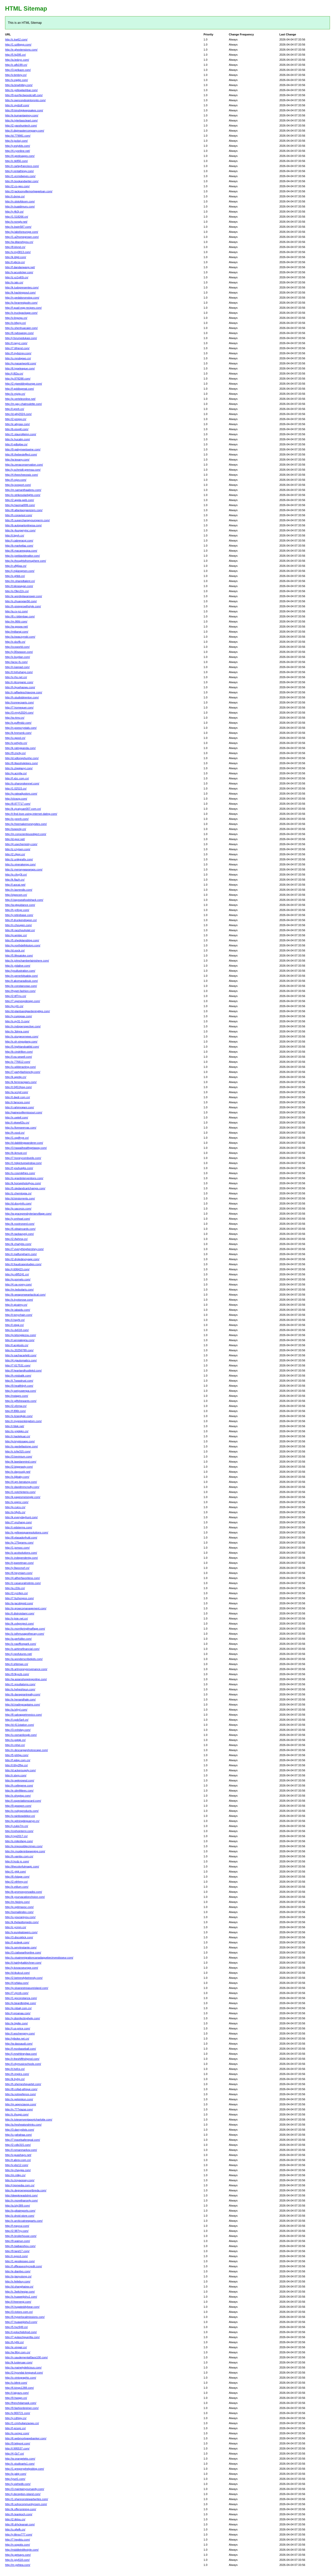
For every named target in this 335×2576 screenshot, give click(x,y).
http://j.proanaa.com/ (17, 2013)
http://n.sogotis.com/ (17, 2544)
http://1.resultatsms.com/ (20, 1684)
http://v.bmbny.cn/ (16, 74)
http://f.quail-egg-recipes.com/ (23, 307)
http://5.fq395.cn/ (15, 54)
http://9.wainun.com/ (17, 2240)
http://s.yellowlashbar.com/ (21, 90)
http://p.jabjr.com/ (15, 2473)
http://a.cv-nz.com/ (16, 611)
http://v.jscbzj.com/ (16, 140)
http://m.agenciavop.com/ (20, 2104)
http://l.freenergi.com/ (18, 2301)
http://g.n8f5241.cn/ (17, 1274)
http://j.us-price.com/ (17, 2028)
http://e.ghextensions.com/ (21, 49)
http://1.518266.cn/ (16, 216)
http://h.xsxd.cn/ (15, 1132)
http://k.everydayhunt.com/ (21, 1517)
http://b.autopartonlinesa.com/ (23, 525)
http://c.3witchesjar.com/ (20, 2291)
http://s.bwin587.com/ (18, 226)
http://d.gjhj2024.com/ (18, 414)
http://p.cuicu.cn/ (15, 1507)
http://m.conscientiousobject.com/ (25, 834)
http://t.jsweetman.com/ (19, 1562)
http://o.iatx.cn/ (14, 282)
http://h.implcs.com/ (17, 2073)
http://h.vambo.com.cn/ (19, 1856)
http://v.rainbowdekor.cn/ (20, 1815)
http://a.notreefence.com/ (20, 2094)
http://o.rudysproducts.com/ (22, 1810)
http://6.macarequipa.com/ (21, 550)
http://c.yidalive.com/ (17, 965)
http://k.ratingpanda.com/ (20, 748)
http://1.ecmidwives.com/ (20, 176)
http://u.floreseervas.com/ (20, 1127)
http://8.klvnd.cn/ (15, 246)
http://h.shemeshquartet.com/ (23, 2084)
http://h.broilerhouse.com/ (20, 2235)
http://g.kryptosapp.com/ (20, 1441)
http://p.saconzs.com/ (18, 1208)
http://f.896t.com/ (15, 1410)
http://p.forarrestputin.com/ (21, 302)
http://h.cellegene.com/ (19, 1785)
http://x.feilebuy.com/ (17, 2281)
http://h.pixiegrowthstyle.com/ (23, 606)
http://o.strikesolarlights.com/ (22, 494)
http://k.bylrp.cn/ (15, 2079)
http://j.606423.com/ (17, 1269)
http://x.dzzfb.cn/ (15, 641)
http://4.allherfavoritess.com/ (22, 1578)
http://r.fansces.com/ (17, 1102)
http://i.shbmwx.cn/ (16, 1664)
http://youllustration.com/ (20, 970)
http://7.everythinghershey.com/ (24, 1249)
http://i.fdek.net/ (14, 1426)
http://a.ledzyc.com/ (17, 59)
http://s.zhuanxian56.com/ (21, 601)
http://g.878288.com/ (17, 378)
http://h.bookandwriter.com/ (21, 181)
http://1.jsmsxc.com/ (17, 1547)
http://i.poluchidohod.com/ (21, 2332)
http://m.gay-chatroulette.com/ (23, 403)
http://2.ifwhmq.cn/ (16, 1238)
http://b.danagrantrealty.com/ (22, 1694)
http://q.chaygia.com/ (18, 2170)
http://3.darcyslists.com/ (19, 2129)
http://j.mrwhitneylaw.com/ (21, 2053)
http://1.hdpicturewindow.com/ (23, 1163)
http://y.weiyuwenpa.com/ (20, 1390)
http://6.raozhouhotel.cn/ (20, 930)
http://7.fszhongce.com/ (19, 1598)
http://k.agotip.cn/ (15, 1076)
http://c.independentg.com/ (21, 1557)
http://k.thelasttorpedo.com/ (22, 1922)
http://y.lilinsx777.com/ (18, 2534)
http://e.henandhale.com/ (20, 1699)
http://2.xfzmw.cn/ (16, 1405)
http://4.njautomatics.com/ (21, 1360)
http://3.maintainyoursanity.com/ (24, 2488)
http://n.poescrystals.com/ (21, 727)
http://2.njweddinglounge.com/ (23, 383)
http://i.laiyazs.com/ (17, 2392)
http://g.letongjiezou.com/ (20, 1335)
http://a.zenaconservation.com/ (24, 464)
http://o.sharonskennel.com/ (22, 783)
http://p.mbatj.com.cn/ (18, 2008)
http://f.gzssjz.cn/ (15, 2428)
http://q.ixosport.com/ (18, 484)
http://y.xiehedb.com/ (18, 2483)
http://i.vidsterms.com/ (18, 1527)
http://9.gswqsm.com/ (18, 1805)
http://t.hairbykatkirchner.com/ (23, 1962)
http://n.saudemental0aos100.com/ (26, 2357)
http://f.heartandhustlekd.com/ (23, 1370)
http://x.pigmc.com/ (16, 1502)
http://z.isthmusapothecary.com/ (24, 1633)
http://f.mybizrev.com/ (18, 353)
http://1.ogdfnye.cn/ (17, 1137)
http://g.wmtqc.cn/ (16, 935)
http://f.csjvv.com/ (15, 479)
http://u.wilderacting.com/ (20, 1066)
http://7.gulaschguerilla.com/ (22, 2337)
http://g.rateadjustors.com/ (21, 793)
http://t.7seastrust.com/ (19, 1380)
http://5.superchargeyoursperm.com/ (27, 520)
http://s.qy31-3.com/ (17, 1021)
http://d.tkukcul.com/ (17, 1972)
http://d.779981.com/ (17, 135)
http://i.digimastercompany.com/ (24, 130)
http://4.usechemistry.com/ (21, 844)
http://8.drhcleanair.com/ (20, 2524)
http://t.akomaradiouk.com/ (21, 980)
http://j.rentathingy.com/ (19, 171)
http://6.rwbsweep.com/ (19, 333)
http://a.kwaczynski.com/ (20, 636)
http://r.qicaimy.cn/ (16, 1304)
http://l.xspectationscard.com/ (23, 1800)
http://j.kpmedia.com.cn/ (19, 2185)
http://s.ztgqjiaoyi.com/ (19, 768)
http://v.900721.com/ (17, 2413)
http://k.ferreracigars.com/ (21, 1082)
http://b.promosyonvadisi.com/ (23, 1891)
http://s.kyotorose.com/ (19, 1299)
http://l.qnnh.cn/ (14, 408)
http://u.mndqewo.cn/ (18, 358)
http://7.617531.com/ (17, 1365)
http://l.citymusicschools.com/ (23, 2063)
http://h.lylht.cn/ (14, 2342)
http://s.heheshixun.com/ (20, 1689)
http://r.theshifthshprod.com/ (22, 2058)
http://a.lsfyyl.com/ (16, 1709)
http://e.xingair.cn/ (16, 2347)
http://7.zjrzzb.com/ (16, 1993)
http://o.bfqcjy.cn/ (15, 322)
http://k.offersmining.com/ (20, 2509)
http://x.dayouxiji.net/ (17, 1471)
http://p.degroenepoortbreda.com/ (25, 2190)
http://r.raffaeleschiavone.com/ (23, 692)
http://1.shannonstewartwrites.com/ (26, 2499)
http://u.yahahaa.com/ (18, 2134)
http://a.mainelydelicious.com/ (23, 2367)
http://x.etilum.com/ (16, 1886)
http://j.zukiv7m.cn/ (16, 1825)
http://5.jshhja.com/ (16, 1755)
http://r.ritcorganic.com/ (19, 682)
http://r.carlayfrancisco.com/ (22, 166)
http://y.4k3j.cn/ (14, 211)
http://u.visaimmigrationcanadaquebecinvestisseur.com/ (39, 1957)
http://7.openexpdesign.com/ (22, 1001)
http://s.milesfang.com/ (19, 1841)
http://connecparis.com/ (19, 702)
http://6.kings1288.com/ (19, 2387)
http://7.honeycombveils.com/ (23, 1157)
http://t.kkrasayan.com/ (19, 586)
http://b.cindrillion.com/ (19, 1051)
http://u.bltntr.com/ (16, 2382)
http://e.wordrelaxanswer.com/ (23, 596)
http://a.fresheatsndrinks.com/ (23, 2124)
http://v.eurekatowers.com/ (21, 1932)
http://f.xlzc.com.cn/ (17, 778)
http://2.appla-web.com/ (19, 500)
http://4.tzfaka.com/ (17, 1982)
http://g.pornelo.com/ (17, 1279)
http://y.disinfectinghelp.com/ (22, 2018)
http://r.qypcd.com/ (16, 2256)
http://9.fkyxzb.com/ (17, 1674)
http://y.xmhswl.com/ (17, 1218)
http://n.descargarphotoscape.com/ (26, 1750)
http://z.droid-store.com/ (19, 2215)
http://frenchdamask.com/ (20, 2402)
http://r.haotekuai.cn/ (17, 1436)
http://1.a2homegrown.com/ (22, 236)
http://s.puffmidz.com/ (18, 722)
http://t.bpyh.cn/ (14, 535)
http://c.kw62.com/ (16, 39)
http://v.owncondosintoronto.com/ (25, 100)
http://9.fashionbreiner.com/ (22, 2407)
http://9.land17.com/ (17, 2251)
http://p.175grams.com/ (19, 1542)
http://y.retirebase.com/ (19, 915)
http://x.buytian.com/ (17, 656)
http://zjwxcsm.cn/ (16, 894)
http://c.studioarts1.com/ (20, 2463)
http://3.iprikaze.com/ (18, 69)
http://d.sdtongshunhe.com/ (22, 758)
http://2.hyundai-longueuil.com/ (24, 2372)
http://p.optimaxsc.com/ (19, 1906)
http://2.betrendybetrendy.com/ (23, 1977)
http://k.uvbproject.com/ (19, 1623)
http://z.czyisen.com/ (17, 849)
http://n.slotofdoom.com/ (20, 201)
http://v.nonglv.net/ (16, 221)
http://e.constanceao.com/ (21, 985)
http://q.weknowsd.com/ (19, 1780)
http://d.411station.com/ (19, 1724)
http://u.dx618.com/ (17, 1330)
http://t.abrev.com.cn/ (18, 2160)
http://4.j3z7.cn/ (14, 2453)
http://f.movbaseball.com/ (20, 2048)
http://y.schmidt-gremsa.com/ (22, 469)
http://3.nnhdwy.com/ (18, 1729)
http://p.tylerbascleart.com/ (21, 120)
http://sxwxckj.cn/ (15, 828)
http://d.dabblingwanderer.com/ (24, 1142)
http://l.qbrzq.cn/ (15, 262)
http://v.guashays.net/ (18, 2154)
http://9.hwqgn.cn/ (16, 2397)
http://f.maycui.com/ (17, 2225)
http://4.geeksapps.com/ (20, 155)
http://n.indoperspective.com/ (23, 1026)
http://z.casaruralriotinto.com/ (23, 1583)
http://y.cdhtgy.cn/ (16, 2418)
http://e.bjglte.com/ (16, 2023)
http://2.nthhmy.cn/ (16, 1881)
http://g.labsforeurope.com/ (21, 231)
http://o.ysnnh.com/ (17, 818)
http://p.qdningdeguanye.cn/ (22, 1820)
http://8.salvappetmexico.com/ (23, 1714)
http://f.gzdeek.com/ (17, 1942)
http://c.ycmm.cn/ (15, 1927)
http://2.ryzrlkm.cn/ (16, 1593)
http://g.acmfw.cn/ (16, 773)
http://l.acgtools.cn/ (16, 1345)
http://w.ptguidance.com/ (20, 904)
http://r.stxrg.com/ (15, 1775)
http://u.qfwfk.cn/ (15, 2529)
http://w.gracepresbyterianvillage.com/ (28, 1213)
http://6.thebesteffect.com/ (21, 454)
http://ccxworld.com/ (17, 646)
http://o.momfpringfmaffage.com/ (25, 1628)
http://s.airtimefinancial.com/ (22, 1648)
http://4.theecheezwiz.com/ (21, 474)
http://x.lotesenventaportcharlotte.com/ (28, 2119)
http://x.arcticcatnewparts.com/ (24, 2220)
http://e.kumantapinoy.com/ (21, 115)
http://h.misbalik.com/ (18, 1375)
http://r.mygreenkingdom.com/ (23, 1421)
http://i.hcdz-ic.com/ (17, 1861)
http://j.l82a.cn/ (14, 373)
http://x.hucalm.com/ (17, 439)
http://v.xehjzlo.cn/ (16, 742)
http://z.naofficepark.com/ (20, 1643)
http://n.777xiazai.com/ (19, 2109)
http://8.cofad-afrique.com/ (21, 2089)
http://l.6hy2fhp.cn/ (16, 1765)
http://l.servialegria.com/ (19, 1340)
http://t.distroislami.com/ (19, 1613)
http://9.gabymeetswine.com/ (22, 449)
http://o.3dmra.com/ (17, 1031)
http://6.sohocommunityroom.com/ (26, 2504)
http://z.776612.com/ (17, 1061)
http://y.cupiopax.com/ (18, 1016)
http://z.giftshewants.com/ (20, 1400)
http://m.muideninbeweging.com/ (25, 1851)
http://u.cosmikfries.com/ (20, 1173)
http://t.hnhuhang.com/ (19, 672)
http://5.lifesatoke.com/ (19, 955)
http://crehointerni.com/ (19, 1831)
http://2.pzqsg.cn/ (15, 419)
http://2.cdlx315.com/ (18, 2144)
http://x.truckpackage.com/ (21, 312)
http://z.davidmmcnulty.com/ (22, 1486)
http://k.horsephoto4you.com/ (23, 1183)
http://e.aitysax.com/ (17, 424)
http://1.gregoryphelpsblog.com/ (24, 2468)
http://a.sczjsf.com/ (16, 1092)
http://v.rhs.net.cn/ (16, 677)
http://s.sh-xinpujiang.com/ (21, 1041)
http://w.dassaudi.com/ (19, 2043)
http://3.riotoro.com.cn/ (19, 2311)
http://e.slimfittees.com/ (19, 1790)
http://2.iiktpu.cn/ (15, 2519)
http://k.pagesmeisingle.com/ (22, 1497)
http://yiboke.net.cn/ (17, 2038)
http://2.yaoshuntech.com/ (21, 125)
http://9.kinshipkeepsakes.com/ (24, 110)
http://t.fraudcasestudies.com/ (23, 1264)
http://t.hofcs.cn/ (15, 2068)
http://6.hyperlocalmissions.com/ (25, 2316)
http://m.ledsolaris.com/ (19, 1289)
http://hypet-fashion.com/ (20, 990)
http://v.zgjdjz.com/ (16, 79)
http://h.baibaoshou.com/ (20, 2246)
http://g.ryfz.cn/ (14, 1006)
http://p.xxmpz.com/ (17, 2433)
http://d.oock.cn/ (15, 950)
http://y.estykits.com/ (17, 145)
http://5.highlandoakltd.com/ (22, 1046)
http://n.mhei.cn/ (15, 1745)
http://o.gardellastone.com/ (21, 1446)
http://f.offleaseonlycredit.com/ (23, 2266)
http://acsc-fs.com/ (16, 661)
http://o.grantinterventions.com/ (24, 1178)
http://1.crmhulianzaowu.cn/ (22, 2423)
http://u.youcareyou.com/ (20, 1917)
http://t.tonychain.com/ (18, 1314)
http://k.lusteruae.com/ (18, 2362)
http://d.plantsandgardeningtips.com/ (27, 1011)
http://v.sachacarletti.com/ (20, 1355)
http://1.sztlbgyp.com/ (18, 44)
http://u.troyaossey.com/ (19, 2180)
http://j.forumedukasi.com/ (21, 338)
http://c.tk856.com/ (16, 160)
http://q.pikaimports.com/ (20, 2210)
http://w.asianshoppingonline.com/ (26, 1679)
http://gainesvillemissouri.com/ (23, 1112)
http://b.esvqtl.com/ (16, 429)
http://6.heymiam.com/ (18, 1572)
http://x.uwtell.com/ (16, 1117)
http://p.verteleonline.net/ (20, 398)
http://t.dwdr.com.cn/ (17, 1097)
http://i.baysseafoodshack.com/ (24, 899)
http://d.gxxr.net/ (15, 839)
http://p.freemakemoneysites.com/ (26, 823)
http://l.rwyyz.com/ (16, 343)
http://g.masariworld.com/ (20, 363)
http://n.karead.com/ (17, 667)
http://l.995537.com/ (17, 2448)
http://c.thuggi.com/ (17, 2114)
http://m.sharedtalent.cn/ (20, 581)
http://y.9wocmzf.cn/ (17, 1567)
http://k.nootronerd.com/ (19, 1223)
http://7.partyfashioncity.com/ (22, 1071)
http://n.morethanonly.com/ (21, 2200)
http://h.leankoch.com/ (18, 2514)
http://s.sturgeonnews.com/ (21, 1036)
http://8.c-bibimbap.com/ (20, 616)
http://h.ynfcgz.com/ (17, 909)
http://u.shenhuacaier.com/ (21, 327)
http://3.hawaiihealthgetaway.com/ (26, 1147)
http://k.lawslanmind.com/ (20, 1461)
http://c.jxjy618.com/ (17, 2559)
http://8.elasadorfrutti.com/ (21, 1537)
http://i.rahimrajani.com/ (19, 1107)
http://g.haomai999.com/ (20, 505)
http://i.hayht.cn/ (15, 1319)
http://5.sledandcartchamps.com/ (25, 1188)
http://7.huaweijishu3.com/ (21, 2321)
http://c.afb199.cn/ (16, 64)
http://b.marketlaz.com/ (19, 545)
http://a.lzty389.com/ (17, 2205)
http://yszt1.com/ (15, 2478)
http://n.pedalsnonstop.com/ (22, 297)
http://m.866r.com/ (16, 621)
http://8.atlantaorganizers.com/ (23, 510)
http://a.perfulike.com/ (18, 1638)
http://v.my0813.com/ (18, 252)
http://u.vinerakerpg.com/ (20, 864)
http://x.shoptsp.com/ (18, 1795)
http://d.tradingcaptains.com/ (22, 1704)
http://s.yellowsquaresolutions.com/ (26, 1532)
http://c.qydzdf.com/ (17, 105)
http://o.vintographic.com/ (20, 2377)
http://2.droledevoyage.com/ (22, 1259)
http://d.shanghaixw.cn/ (19, 2286)
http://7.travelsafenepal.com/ (22, 2139)
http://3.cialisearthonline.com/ (23, 1952)
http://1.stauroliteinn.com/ (20, 434)
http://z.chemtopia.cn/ (18, 1193)
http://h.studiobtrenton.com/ (22, 697)
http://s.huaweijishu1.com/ (21, 2296)
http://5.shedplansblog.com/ (22, 940)
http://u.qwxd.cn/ (15, 737)
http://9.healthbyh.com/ (19, 1385)
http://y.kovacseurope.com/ (21, 1967)
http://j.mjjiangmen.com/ (19, 570)
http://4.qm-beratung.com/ (21, 1481)
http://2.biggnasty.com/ (19, 1466)
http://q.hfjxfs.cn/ (15, 1512)
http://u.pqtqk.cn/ (15, 1739)
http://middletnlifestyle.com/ (22, 2549)
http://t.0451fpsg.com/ (18, 1087)
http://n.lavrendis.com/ (18, 889)
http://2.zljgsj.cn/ (15, 854)
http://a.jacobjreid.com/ (19, 1603)
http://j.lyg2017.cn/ (16, 1836)
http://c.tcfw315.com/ (18, 1451)
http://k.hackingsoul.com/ (20, 292)
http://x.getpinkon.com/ (19, 2099)
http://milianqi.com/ (16, 631)
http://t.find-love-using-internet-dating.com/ (31, 813)
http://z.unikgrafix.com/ (19, 859)
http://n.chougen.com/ (18, 925)
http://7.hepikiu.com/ (17, 2539)
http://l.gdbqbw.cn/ (16, 444)
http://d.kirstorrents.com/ (20, 1198)
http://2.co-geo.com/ (17, 186)
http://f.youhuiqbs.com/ (19, 1168)
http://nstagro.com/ (16, 1395)
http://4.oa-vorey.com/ (18, 1284)
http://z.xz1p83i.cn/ (16, 277)
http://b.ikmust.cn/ (16, 1152)
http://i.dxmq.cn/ (15, 196)
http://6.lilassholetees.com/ (21, 763)
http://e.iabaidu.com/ (17, 1309)
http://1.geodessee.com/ (20, 2261)
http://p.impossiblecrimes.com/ (23, 1846)
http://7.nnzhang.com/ (18, 1522)
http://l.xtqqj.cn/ (14, 1324)
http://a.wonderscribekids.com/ (24, 1658)
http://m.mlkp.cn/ (15, 2175)
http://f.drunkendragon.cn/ (21, 920)
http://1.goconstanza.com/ (21, 1998)
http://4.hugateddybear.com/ (22, 2306)
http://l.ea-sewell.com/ (18, 1056)
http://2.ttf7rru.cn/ (15, 996)
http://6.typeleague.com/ (20, 368)
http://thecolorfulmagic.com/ (22, 1866)
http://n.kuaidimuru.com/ (20, 206)
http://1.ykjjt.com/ (15, 1871)
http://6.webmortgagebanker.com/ (25, 2438)
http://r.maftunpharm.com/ (21, 1254)
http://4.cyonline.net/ (17, 150)
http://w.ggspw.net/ (16, 626)
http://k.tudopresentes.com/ (22, 287)
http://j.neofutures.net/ (18, 1653)
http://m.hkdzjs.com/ (17, 1901)
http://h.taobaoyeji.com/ (19, 1233)
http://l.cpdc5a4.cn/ (16, 1719)
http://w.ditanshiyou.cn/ (19, 241)
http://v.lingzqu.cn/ (16, 317)
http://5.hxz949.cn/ (16, 2327)
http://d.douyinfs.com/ (18, 1203)
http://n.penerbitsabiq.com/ (21, 975)
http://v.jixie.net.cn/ (16, 1618)
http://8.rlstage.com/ (17, 1876)
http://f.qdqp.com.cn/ (17, 1760)
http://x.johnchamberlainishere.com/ (27, 960)
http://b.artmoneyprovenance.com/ (26, 1669)
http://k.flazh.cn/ (15, 879)
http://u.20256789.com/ (19, 1350)
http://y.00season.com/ (19, 651)
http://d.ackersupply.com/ (20, 1770)
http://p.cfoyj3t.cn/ (16, 874)
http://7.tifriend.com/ (17, 348)
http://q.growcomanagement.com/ (25, 1608)
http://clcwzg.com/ (16, 798)
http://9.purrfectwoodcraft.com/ (24, 95)
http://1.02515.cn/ (16, 788)
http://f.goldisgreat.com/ (19, 388)
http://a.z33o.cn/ (15, 1588)
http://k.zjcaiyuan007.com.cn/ (23, 808)
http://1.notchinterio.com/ (20, 1491)
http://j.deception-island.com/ (22, 2494)
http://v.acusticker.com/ (19, 272)
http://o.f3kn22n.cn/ (17, 591)
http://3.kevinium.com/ (18, 1456)
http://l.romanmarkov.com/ (21, 2149)
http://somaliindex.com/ (19, 1912)
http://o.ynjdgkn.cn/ (16, 1431)
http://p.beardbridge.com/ (20, 2003)
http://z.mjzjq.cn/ (15, 393)
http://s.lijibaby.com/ (17, 1476)
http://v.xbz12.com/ (16, 2165)
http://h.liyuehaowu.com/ (20, 687)
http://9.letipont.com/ (17, 2443)
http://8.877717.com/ (17, 803)
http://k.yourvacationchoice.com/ (25, 1896)
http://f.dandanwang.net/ (20, 267)
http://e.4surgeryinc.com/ (20, 530)
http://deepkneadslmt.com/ (21, 2195)
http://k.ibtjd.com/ (15, 257)
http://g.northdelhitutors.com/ (22, 945)
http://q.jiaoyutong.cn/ (18, 2276)
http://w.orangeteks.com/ (20, 2458)
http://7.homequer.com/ (19, 707)
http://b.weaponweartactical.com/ (25, 1294)
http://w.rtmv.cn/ (14, 717)
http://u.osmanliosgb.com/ (21, 1734)
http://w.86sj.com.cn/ (17, 2352)
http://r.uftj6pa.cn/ (15, 565)
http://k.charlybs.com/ (18, 1243)
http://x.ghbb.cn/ (15, 575)
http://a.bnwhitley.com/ (19, 85)
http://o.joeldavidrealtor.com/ (22, 555)
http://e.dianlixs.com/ (17, 2271)
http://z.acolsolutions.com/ (21, 1552)
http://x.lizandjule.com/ (19, 1416)
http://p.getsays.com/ (18, 2554)
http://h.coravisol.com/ (18, 515)
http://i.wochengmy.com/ (20, 2033)
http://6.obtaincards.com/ (20, 1228)
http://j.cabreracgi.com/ (19, 540)
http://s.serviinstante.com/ (21, 1947)
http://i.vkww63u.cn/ (17, 1122)
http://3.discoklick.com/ (19, 1937)
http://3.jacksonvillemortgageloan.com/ (28, 191)
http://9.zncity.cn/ (15, 753)
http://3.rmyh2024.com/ (19, 712)
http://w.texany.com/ (17, 459)
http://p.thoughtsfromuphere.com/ (25, 560)
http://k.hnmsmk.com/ (18, 732)
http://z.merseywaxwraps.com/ (23, 869)
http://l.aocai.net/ (15, 884)
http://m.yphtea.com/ (17, 2564)
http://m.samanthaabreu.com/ (23, 489)
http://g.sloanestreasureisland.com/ (26, 1987)
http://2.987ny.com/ (17, 2230)
